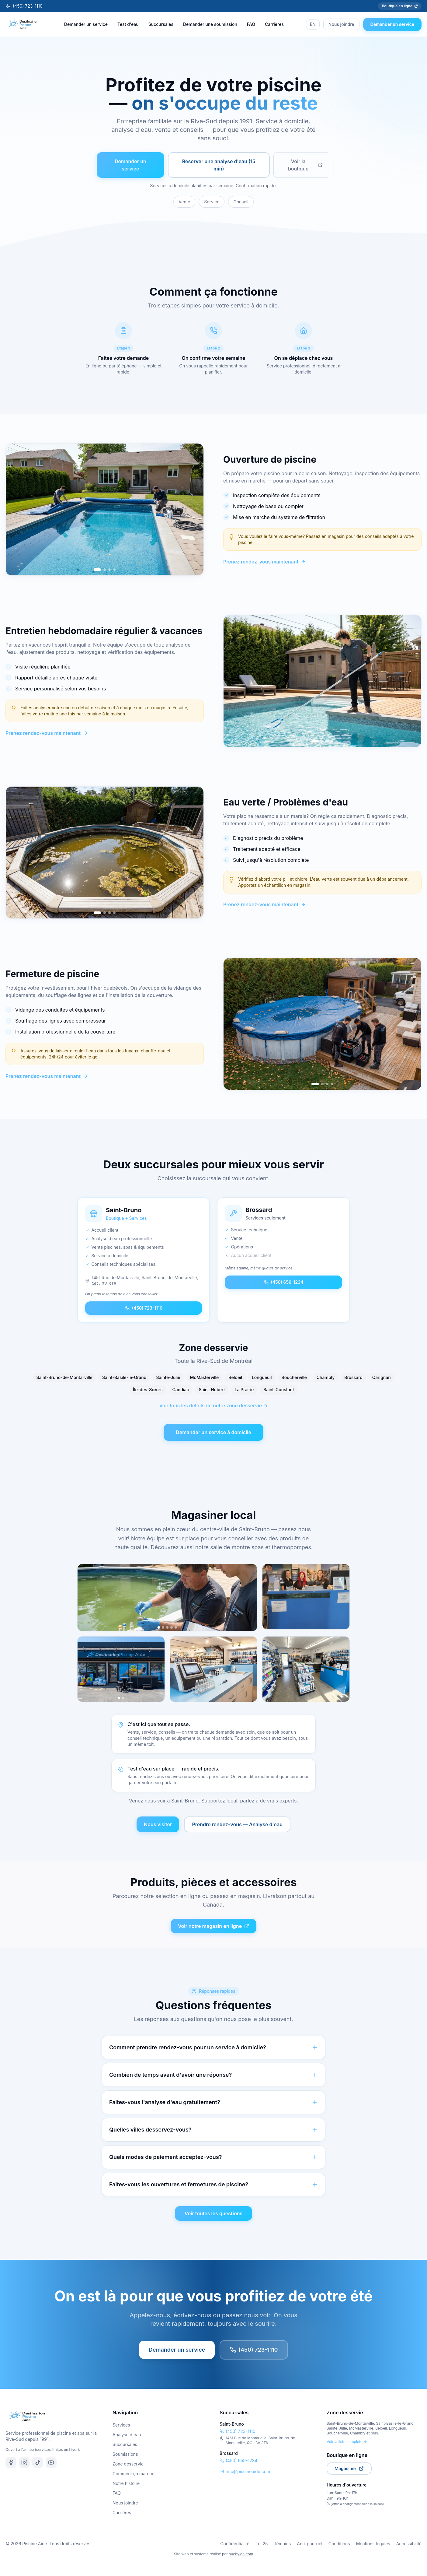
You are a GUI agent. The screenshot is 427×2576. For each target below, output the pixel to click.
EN (313, 24)
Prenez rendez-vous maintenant (264, 562)
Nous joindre (341, 24)
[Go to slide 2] (104, 569)
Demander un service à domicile (213, 1432)
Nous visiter (158, 1824)
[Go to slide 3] (109, 569)
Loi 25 (261, 2543)
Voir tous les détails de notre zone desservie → (213, 1405)
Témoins (282, 2543)
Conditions (339, 2543)
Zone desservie (128, 2463)
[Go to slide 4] (114, 569)
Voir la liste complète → (347, 2441)
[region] (104, 509)
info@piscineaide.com (245, 2471)
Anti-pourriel (309, 2543)
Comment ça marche (133, 2473)
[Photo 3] (167, 1627)
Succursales (160, 24)
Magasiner (349, 2468)
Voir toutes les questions (214, 2213)
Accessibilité (409, 2543)
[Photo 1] (159, 1627)
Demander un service (86, 24)
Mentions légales (373, 2543)
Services (121, 2424)
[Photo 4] (171, 1627)
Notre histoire (126, 2483)
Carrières (274, 24)
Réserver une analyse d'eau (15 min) (218, 165)
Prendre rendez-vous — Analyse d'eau (237, 1824)
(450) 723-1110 (24, 6)
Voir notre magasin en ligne (213, 1926)
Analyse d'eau (127, 2434)
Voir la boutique (305, 165)
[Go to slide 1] (97, 569)
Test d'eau (128, 24)
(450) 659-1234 (284, 1282)
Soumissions (125, 2454)
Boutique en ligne (400, 6)
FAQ (251, 24)
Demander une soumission (210, 24)
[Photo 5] (176, 1627)
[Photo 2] (163, 1627)
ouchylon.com (241, 2554)
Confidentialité (234, 2543)
